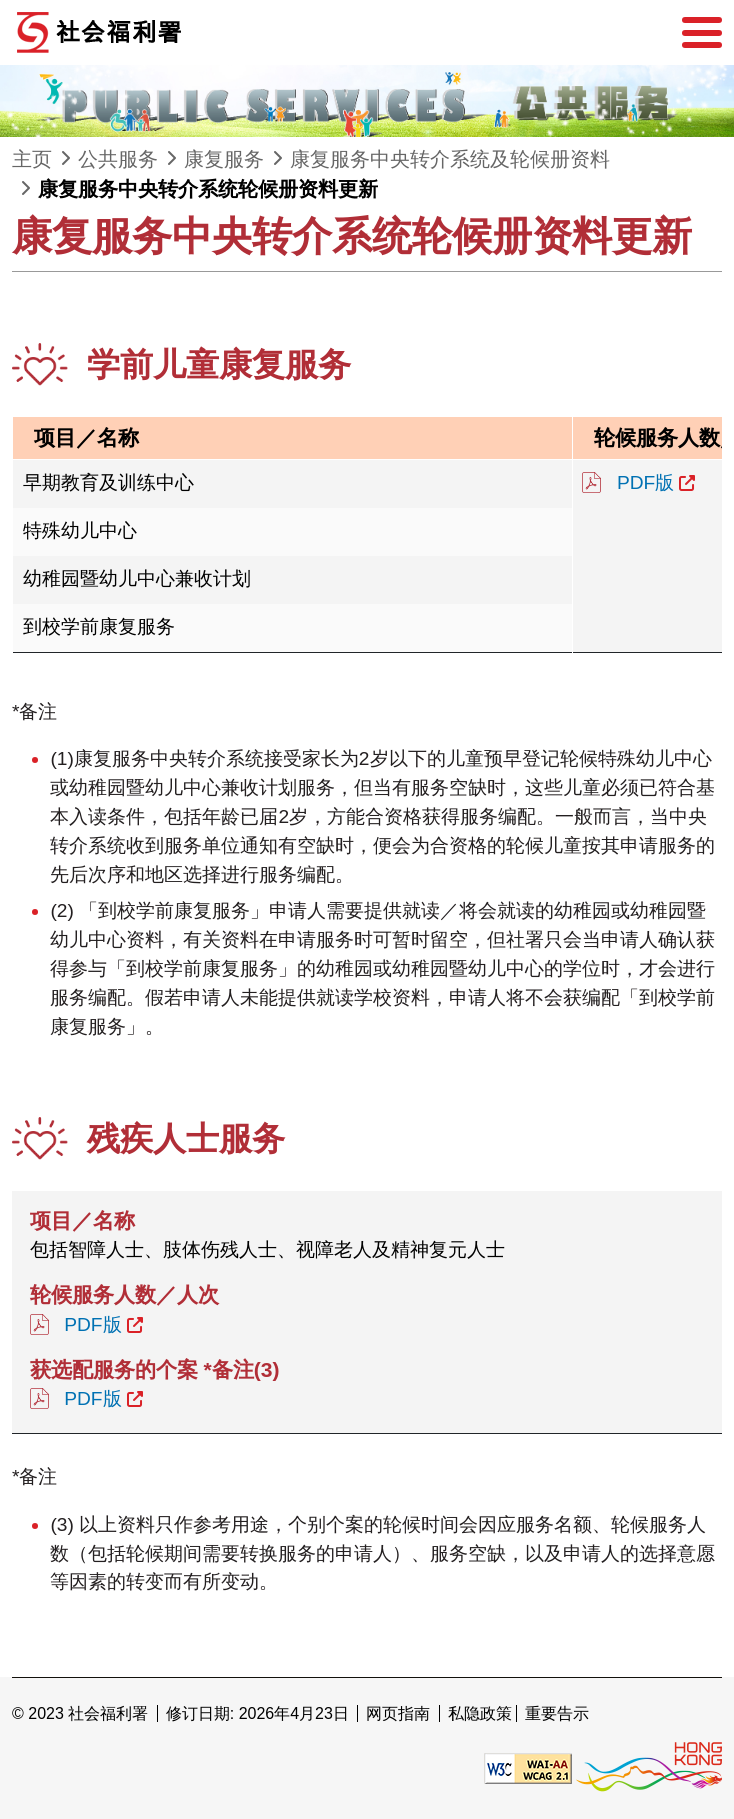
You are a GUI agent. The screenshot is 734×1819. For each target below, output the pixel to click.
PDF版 (645, 482)
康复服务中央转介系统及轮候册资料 (450, 159)
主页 (32, 159)
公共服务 (118, 159)
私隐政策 (480, 1713)
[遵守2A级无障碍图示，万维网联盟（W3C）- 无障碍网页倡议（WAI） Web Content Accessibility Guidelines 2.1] (528, 1767)
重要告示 (557, 1713)
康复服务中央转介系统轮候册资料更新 (208, 189)
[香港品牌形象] (649, 1767)
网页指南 (398, 1713)
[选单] (702, 33)
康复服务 (224, 159)
